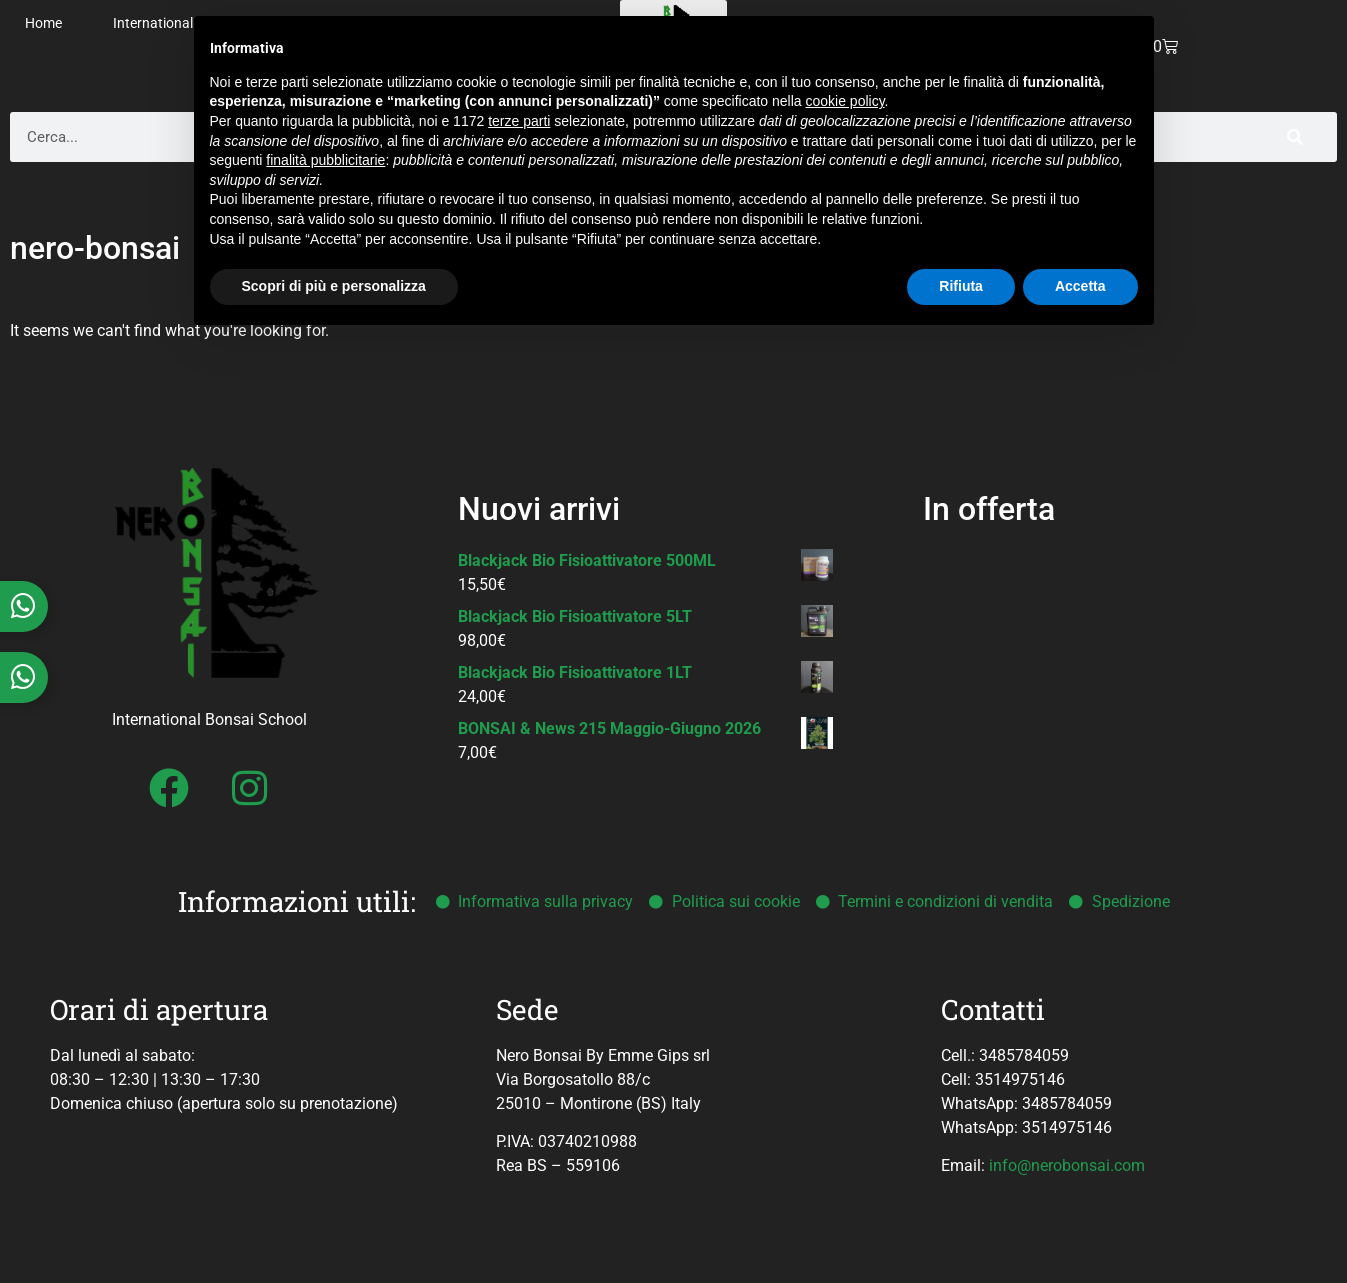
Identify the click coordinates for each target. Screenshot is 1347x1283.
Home (43, 23)
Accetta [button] (1080, 286)
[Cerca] (1294, 137)
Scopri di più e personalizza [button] (334, 286)
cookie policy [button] (844, 101)
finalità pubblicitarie (325, 160)
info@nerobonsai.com (1067, 1165)
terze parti (519, 121)
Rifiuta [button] (961, 286)
